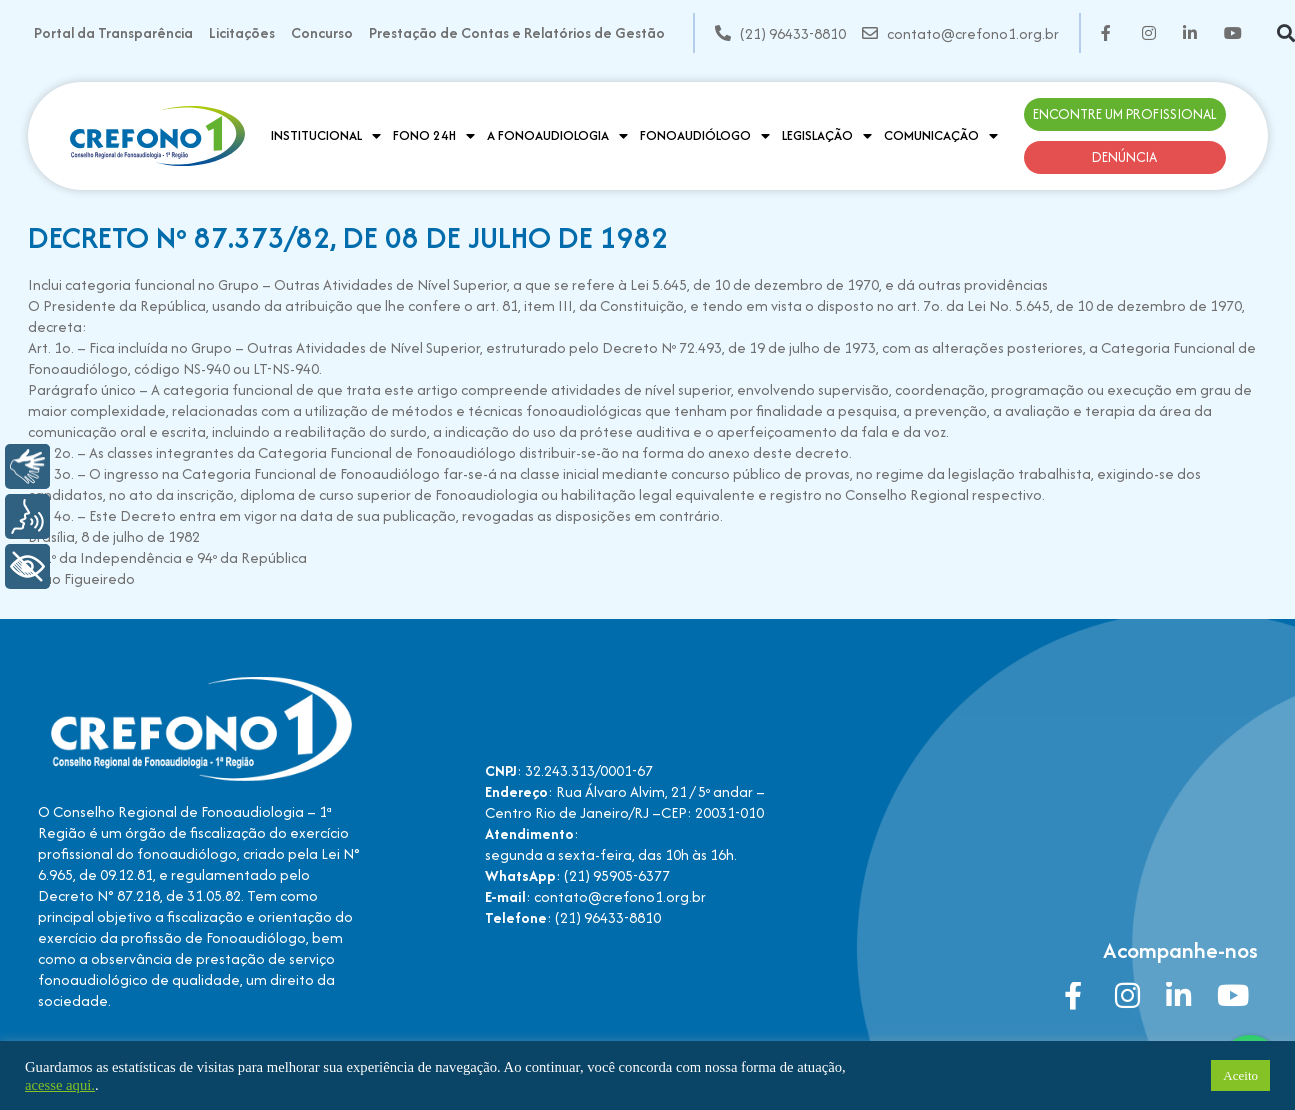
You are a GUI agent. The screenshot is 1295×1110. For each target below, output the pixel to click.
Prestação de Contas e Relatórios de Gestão (517, 32)
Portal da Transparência (113, 32)
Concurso (322, 32)
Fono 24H (434, 136)
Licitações (242, 32)
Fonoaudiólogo (705, 136)
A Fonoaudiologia (557, 136)
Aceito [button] (1240, 1075)
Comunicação (941, 136)
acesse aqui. (60, 1085)
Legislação (827, 136)
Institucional (326, 136)
